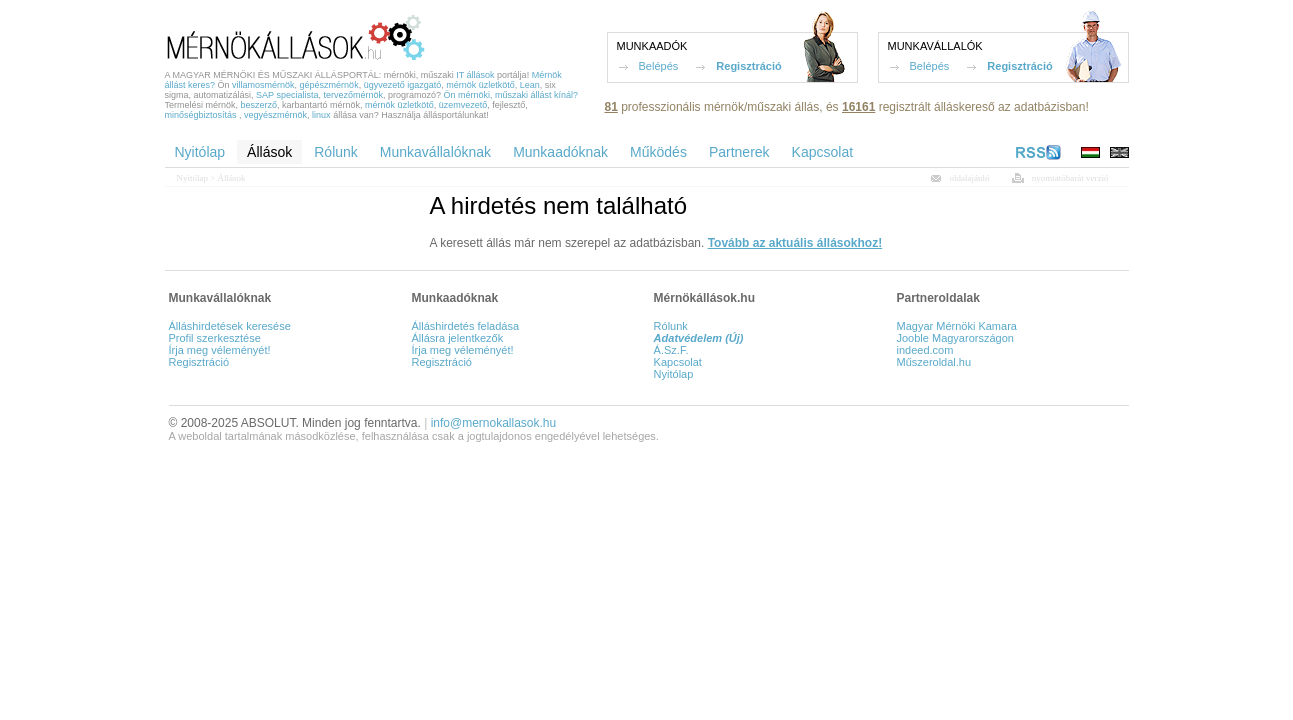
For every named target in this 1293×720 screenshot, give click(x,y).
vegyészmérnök (275, 115)
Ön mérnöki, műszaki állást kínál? (511, 95)
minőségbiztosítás (201, 115)
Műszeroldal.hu (934, 362)
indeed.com (925, 350)
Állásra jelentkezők (457, 338)
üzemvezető (463, 105)
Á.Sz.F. (671, 350)
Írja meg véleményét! (220, 350)
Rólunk (671, 326)
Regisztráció (748, 66)
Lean (530, 85)
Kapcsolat (678, 362)
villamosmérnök (263, 85)
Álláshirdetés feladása (465, 326)
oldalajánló (970, 178)
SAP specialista (287, 95)
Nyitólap (193, 178)
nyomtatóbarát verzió (1070, 178)
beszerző (259, 105)
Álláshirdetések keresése (230, 326)
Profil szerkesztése (215, 338)
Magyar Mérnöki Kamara (957, 326)
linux (321, 115)
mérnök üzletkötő (480, 85)
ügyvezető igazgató (403, 85)
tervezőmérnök (353, 95)
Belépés (659, 66)
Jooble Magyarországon (955, 338)
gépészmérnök (329, 85)
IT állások (475, 75)
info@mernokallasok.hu (494, 423)
